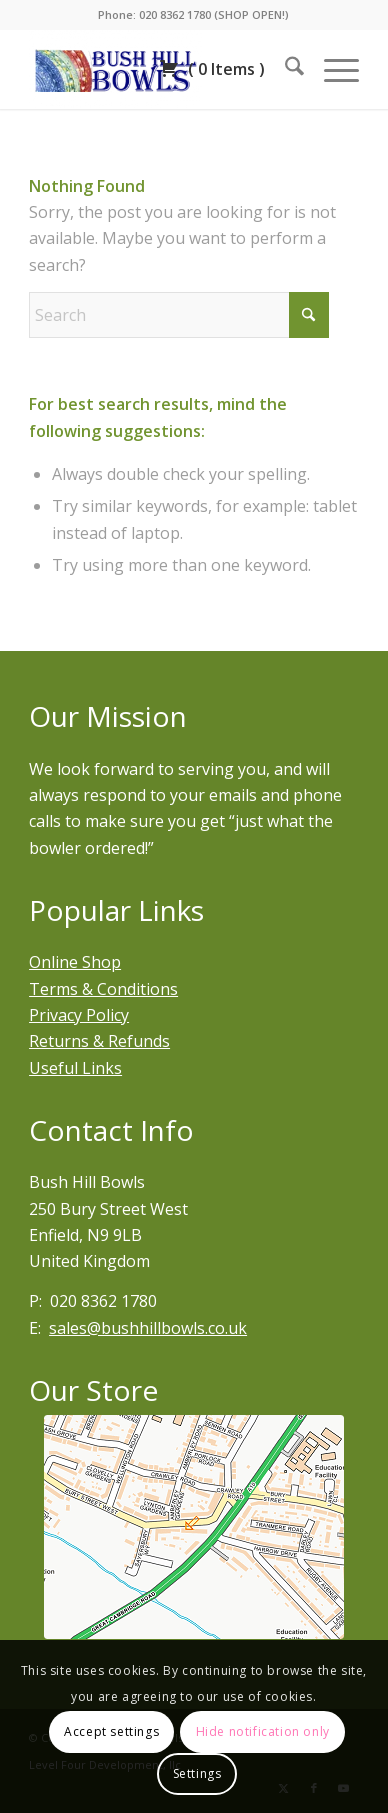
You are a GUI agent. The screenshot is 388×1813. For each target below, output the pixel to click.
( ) (212, 69)
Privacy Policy (79, 1015)
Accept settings (111, 1731)
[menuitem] (284, 69)
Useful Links (75, 1068)
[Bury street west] (194, 1527)
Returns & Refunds (99, 1041)
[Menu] (331, 69)
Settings (197, 1773)
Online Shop (75, 962)
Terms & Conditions (103, 989)
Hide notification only (263, 1731)
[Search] (284, 69)
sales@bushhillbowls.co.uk (148, 1328)
